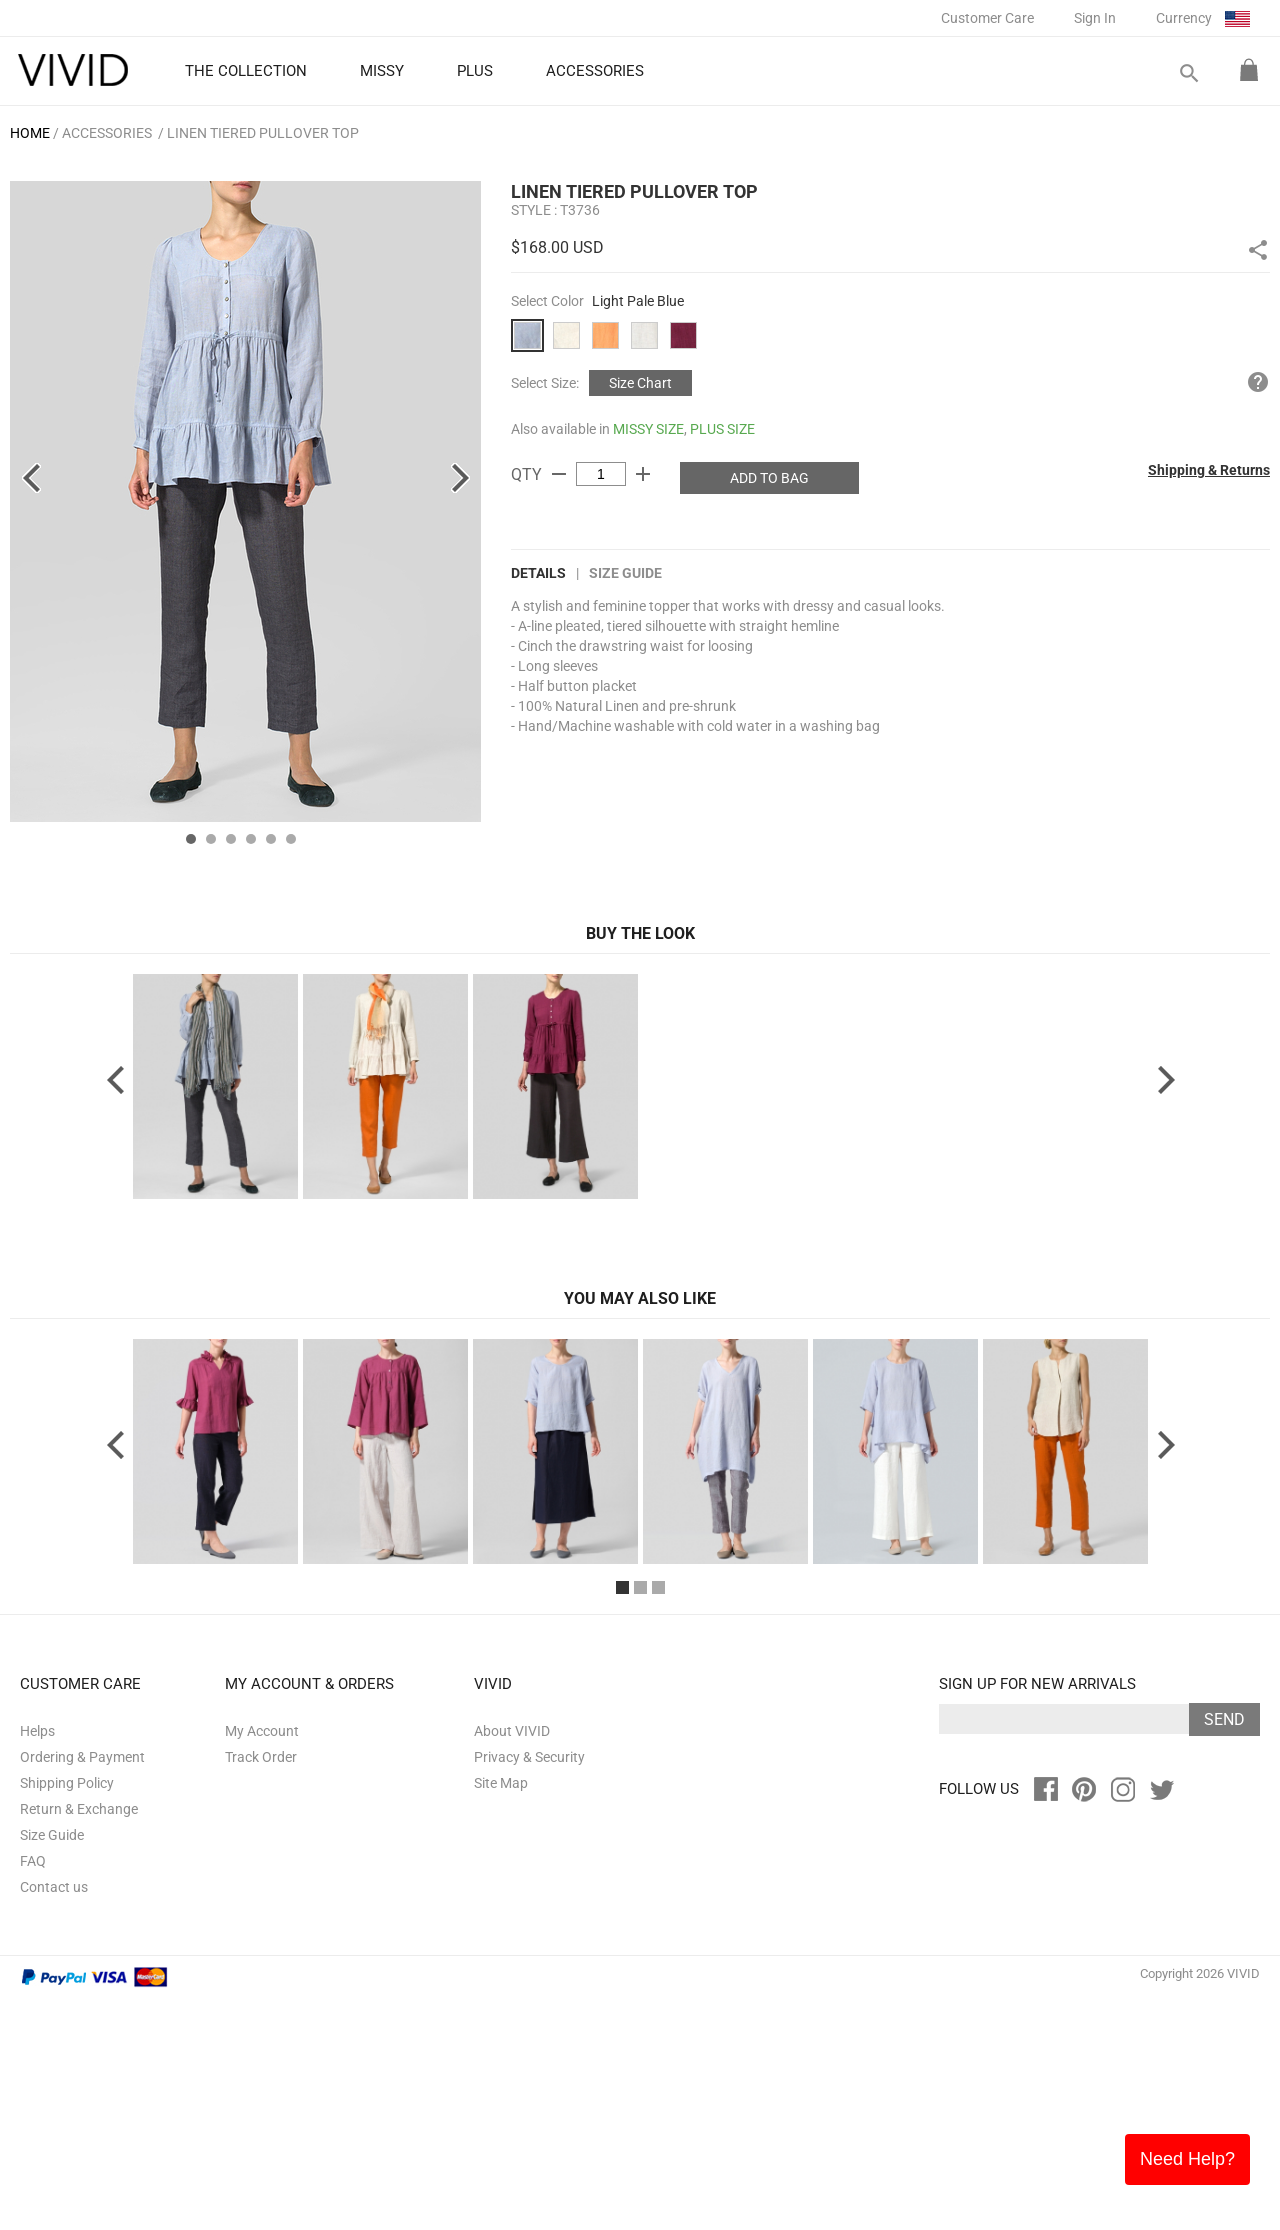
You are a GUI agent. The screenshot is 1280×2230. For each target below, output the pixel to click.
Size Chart (640, 383)
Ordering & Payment (82, 1988)
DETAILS (538, 573)
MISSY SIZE (648, 429)
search (1188, 73)
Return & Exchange (79, 2040)
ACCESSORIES (107, 133)
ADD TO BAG (769, 478)
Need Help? (1187, 2159)
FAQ (33, 2092)
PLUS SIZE (722, 429)
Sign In (1095, 18)
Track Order (261, 1988)
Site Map (501, 2014)
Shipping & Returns (1209, 470)
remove (559, 474)
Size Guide (625, 573)
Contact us (54, 2118)
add (643, 474)
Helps (37, 1962)
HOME (30, 133)
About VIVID (512, 1962)
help (1258, 382)
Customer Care (987, 18)
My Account (262, 1962)
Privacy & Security (529, 1988)
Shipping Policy (67, 2014)
